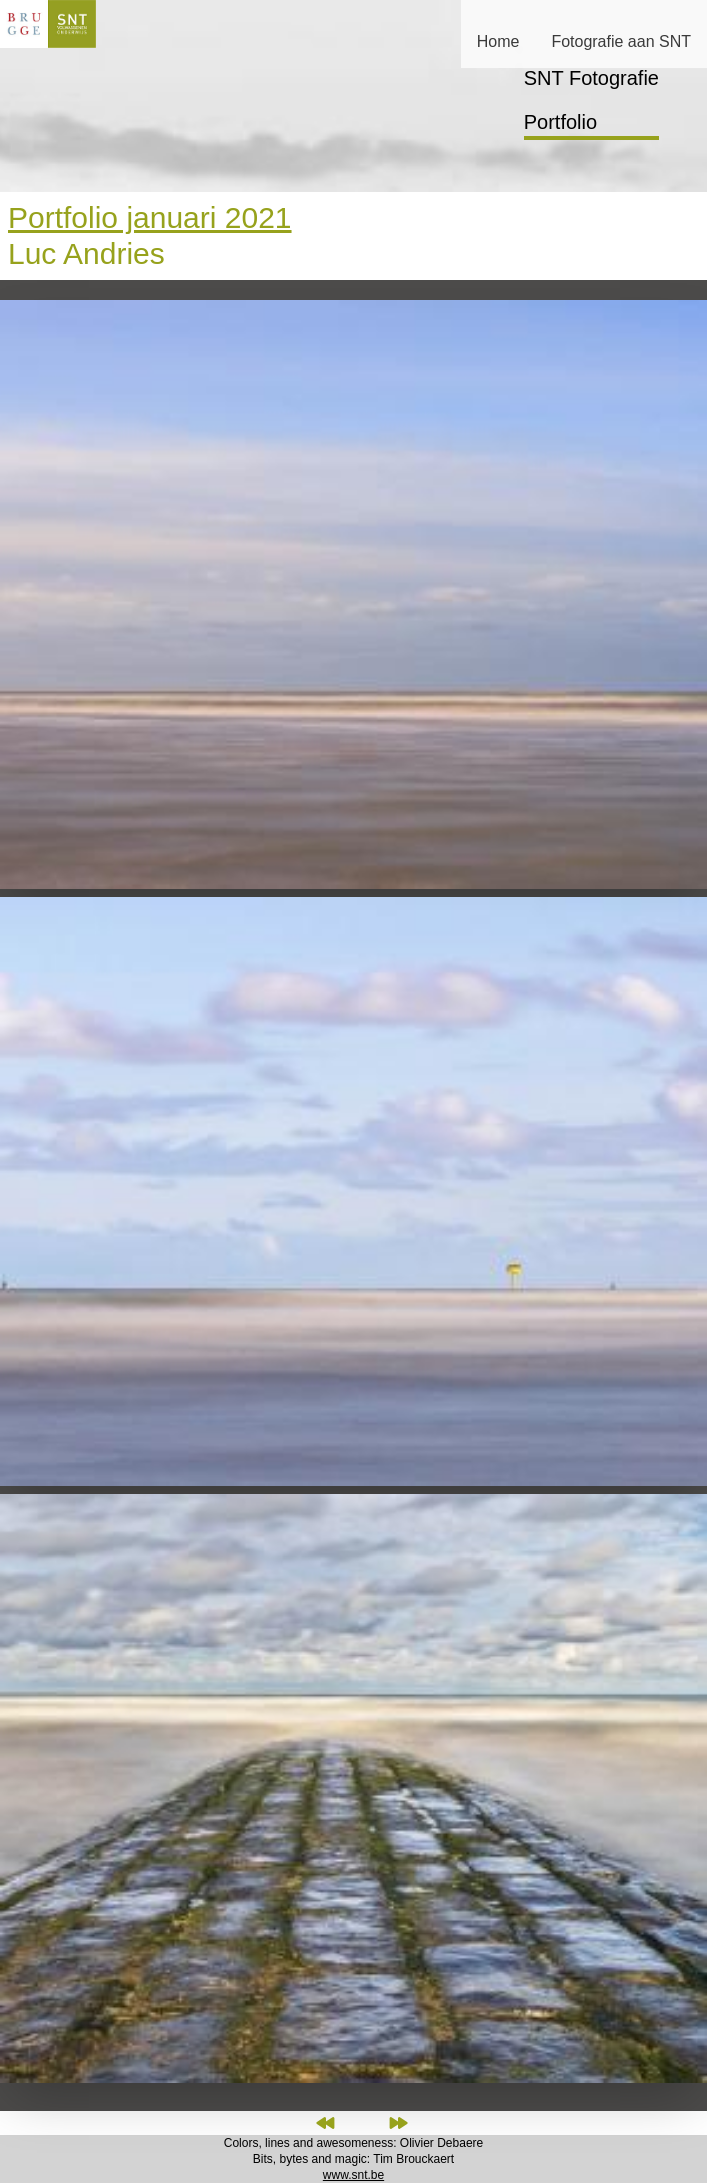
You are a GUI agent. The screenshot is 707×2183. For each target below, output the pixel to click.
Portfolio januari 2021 (150, 217)
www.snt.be (353, 2175)
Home (498, 41)
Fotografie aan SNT (621, 41)
